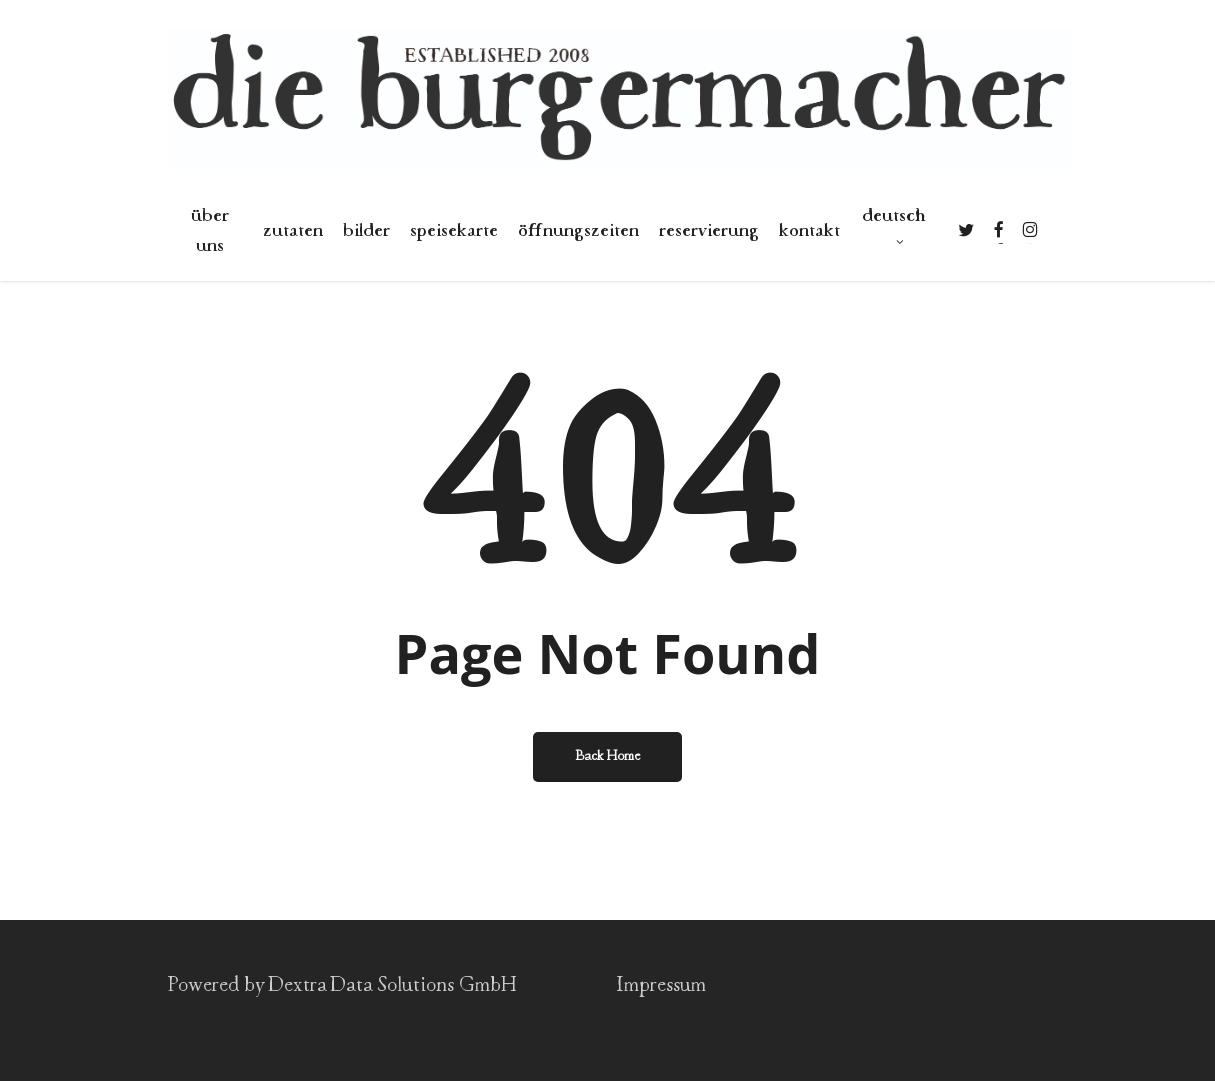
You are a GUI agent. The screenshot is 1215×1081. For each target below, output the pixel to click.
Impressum (661, 985)
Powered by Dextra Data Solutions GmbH (342, 985)
